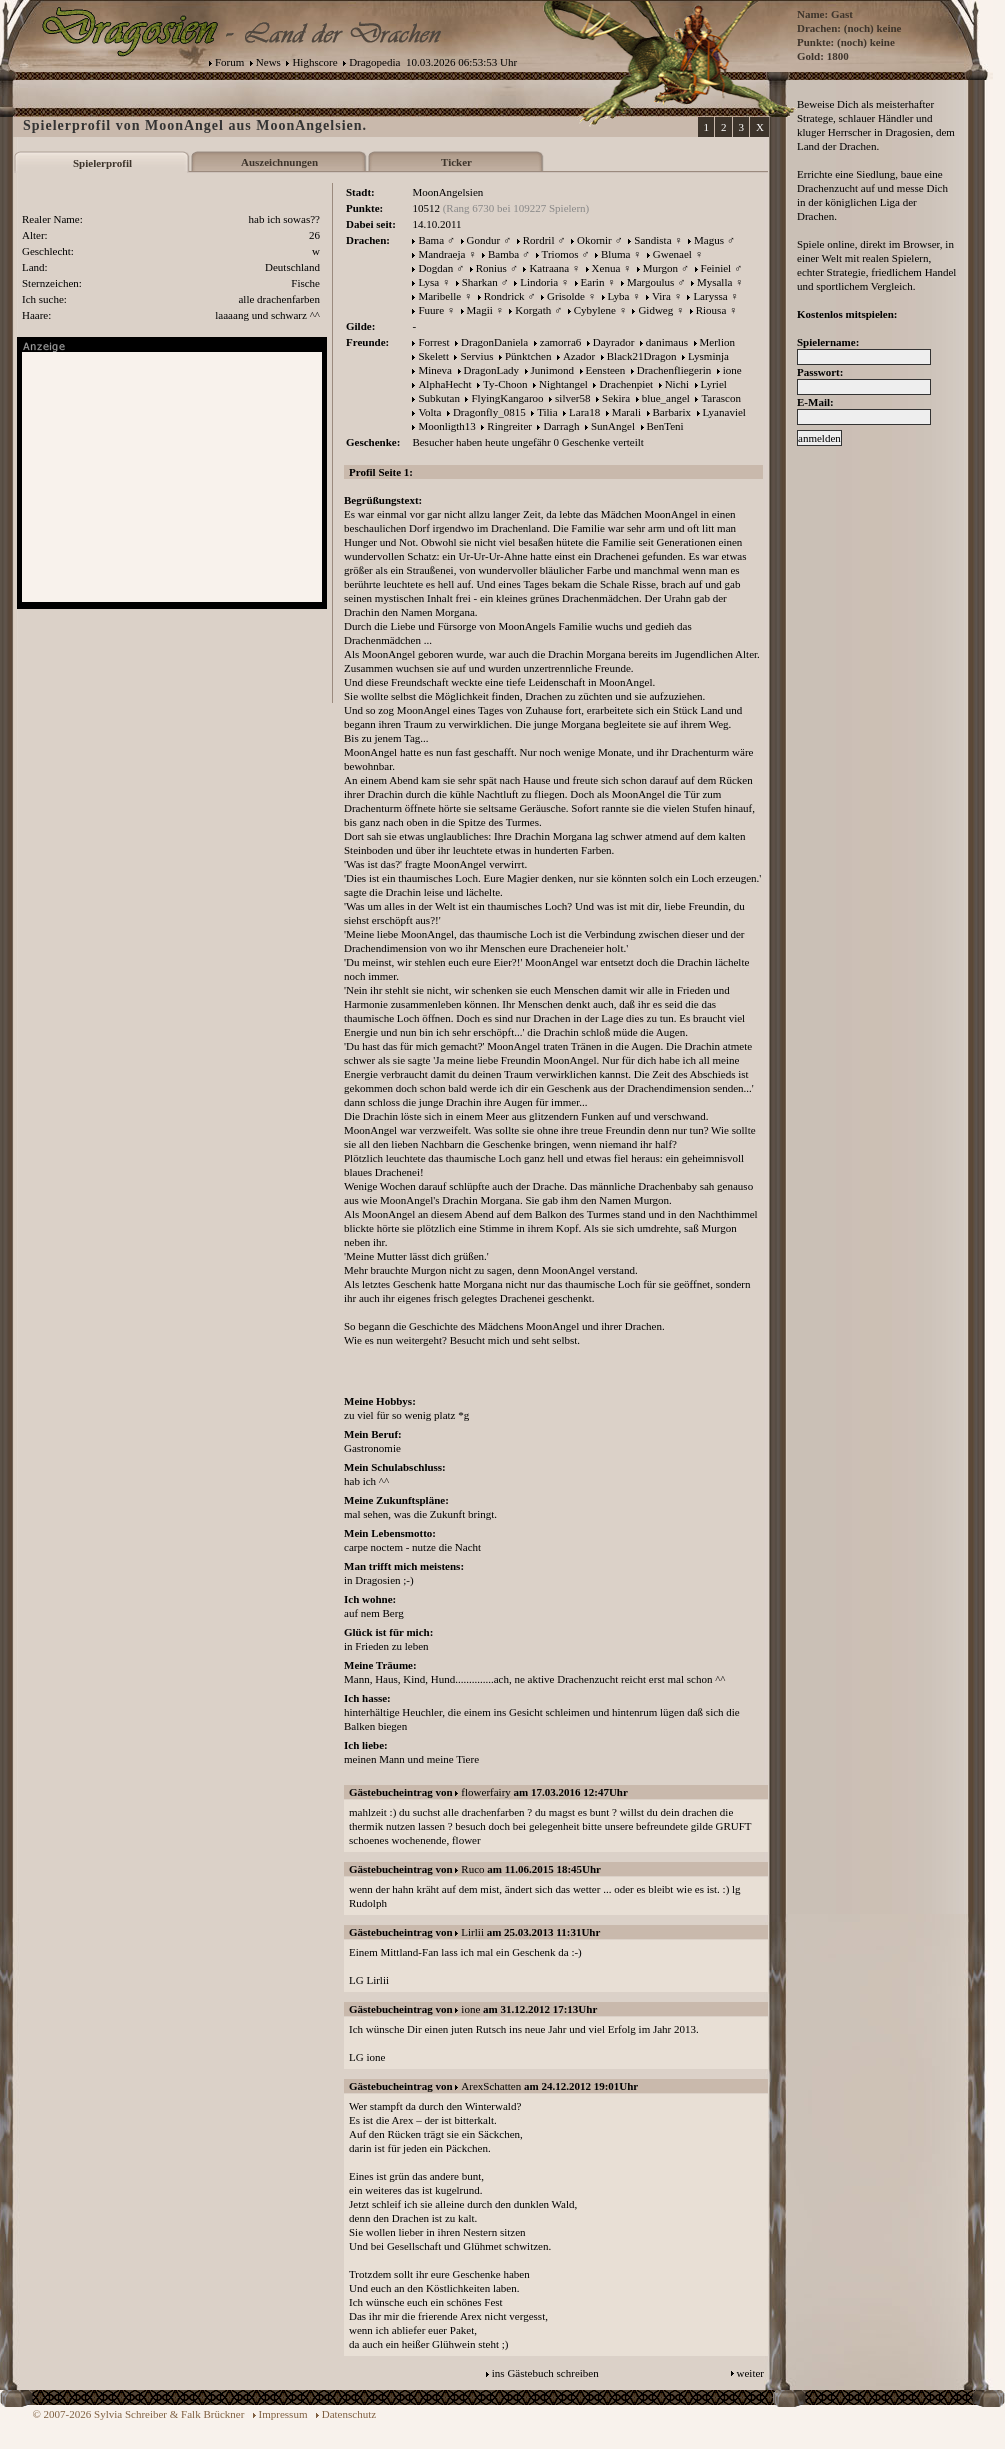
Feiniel (716, 268)
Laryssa (710, 296)
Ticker (456, 162)
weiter (750, 2373)
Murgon (660, 268)
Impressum (283, 2414)
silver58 (572, 398)
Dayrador (614, 342)
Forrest (433, 342)
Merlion (717, 342)
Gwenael (672, 254)
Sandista (652, 240)
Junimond (552, 370)
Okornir (594, 240)
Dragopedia (374, 62)
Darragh (561, 426)
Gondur (484, 240)
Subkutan (439, 398)
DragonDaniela (494, 342)
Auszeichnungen (279, 162)
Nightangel (563, 384)
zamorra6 (561, 342)
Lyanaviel (724, 412)
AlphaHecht (444, 384)
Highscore (314, 62)
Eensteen (606, 370)
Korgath (533, 310)
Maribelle (439, 296)
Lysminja (708, 356)
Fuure (431, 310)
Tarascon (721, 398)
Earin (593, 282)
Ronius (491, 268)
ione (732, 370)
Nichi (677, 384)
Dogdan (435, 268)
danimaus (667, 342)
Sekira (616, 398)
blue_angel (666, 398)
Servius (476, 356)
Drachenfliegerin (674, 370)
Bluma (615, 254)
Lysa (428, 282)
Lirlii (472, 1932)
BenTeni (665, 426)
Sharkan (480, 282)
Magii (480, 310)
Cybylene (595, 310)
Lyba (619, 296)
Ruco (472, 1869)
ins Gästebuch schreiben (545, 2373)
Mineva (435, 370)
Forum (229, 62)
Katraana (549, 268)
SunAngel (613, 426)
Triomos (560, 254)
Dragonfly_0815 (489, 412)
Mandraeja (441, 254)
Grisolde (566, 296)
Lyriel (714, 384)
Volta (429, 412)
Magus (709, 240)
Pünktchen (528, 356)
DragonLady (492, 370)
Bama (431, 240)
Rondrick (504, 296)
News (268, 62)
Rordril (539, 240)
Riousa (711, 310)
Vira (661, 296)
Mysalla (714, 282)
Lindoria (539, 282)
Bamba (503, 254)
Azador (579, 356)
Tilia (547, 412)
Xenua (606, 268)
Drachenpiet (626, 384)
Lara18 (584, 412)
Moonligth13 (446, 426)
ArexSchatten (491, 2086)
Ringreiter (509, 426)
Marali (626, 412)
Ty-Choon (505, 384)
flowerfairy (485, 1792)
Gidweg (655, 310)
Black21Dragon (642, 356)
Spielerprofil (102, 163)
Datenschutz (349, 2414)
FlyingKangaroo (507, 398)
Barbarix (672, 412)
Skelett (433, 356)
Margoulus (650, 282)
